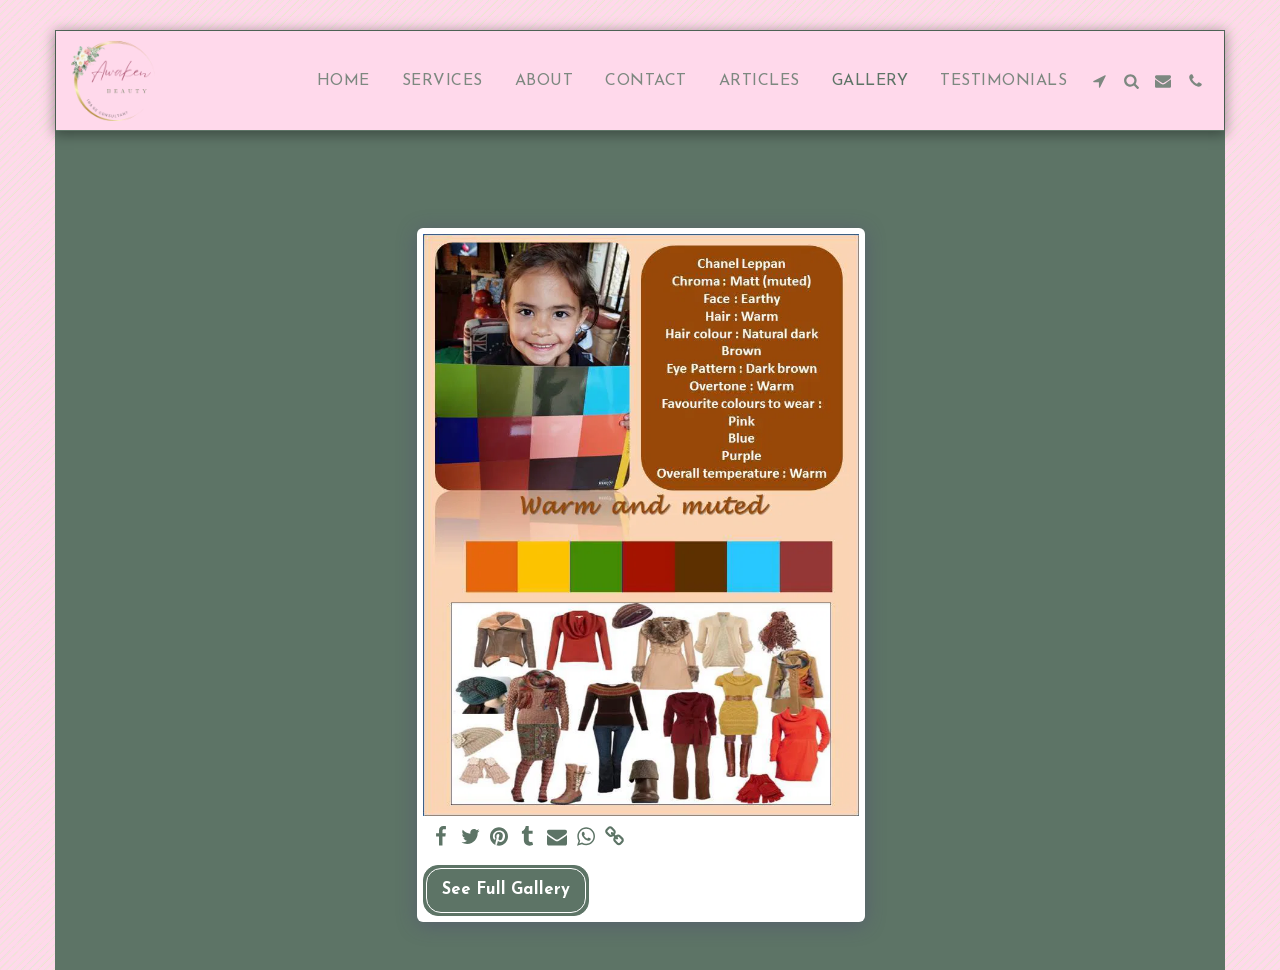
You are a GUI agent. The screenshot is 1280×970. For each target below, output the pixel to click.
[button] (1099, 81)
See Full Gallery (506, 890)
